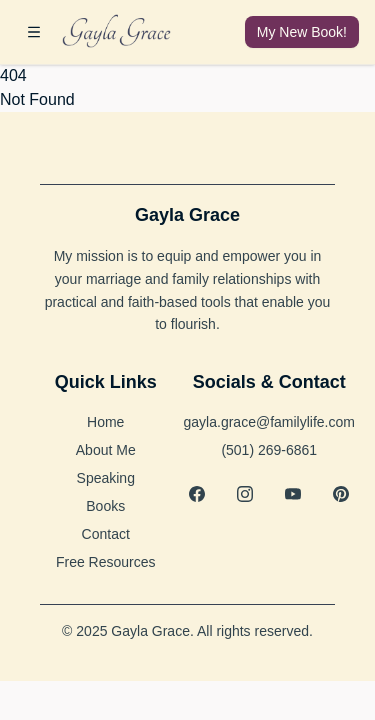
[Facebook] (197, 494)
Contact (106, 534)
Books (105, 506)
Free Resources (106, 562)
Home (105, 422)
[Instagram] (245, 494)
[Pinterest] (341, 494)
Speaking (106, 478)
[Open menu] (34, 32)
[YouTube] (293, 494)
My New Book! (302, 32)
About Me (106, 450)
